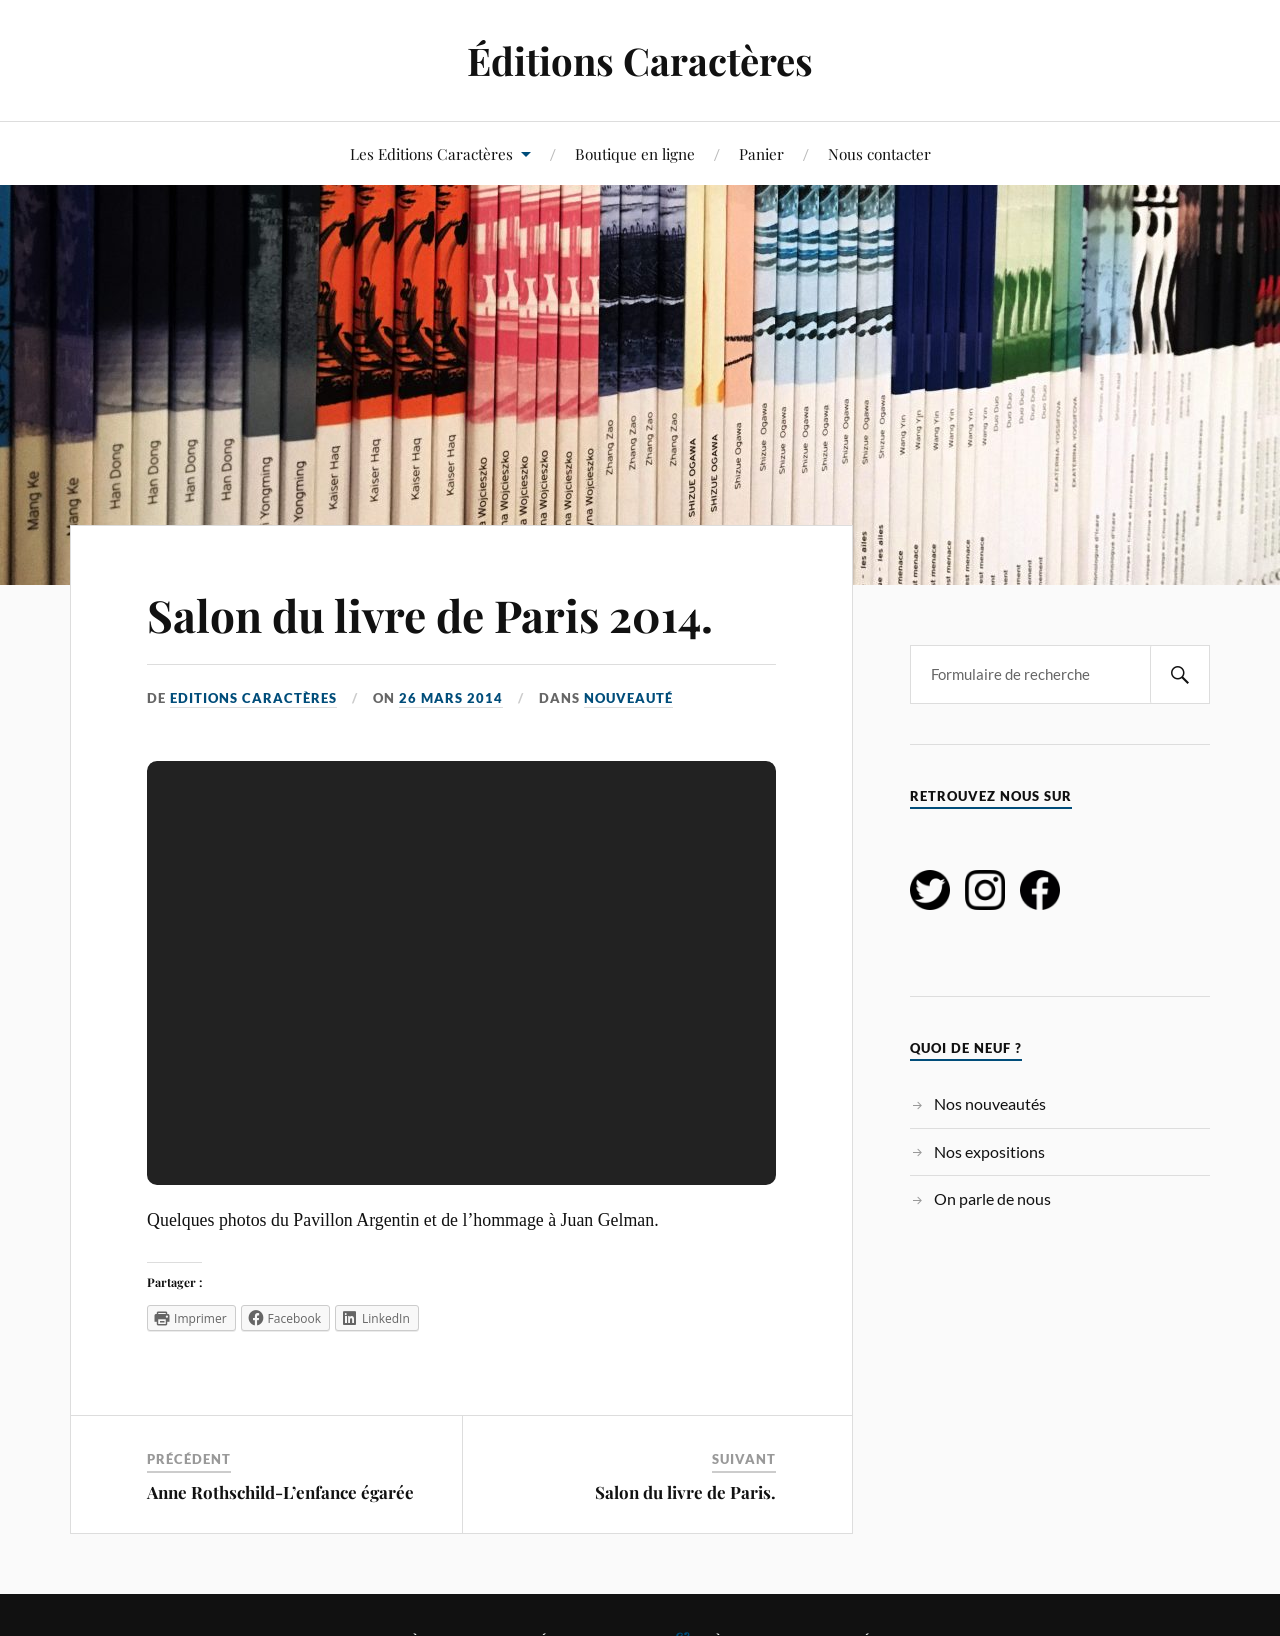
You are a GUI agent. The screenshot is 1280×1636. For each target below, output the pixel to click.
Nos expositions (989, 1151)
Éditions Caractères (640, 60)
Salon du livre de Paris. (685, 1492)
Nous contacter (879, 153)
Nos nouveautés (990, 1103)
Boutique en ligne (635, 153)
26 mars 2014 (451, 698)
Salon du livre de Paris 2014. (430, 614)
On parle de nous (992, 1198)
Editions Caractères (253, 698)
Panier (761, 153)
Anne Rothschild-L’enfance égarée (280, 1492)
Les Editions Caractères (431, 153)
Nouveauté (628, 698)
